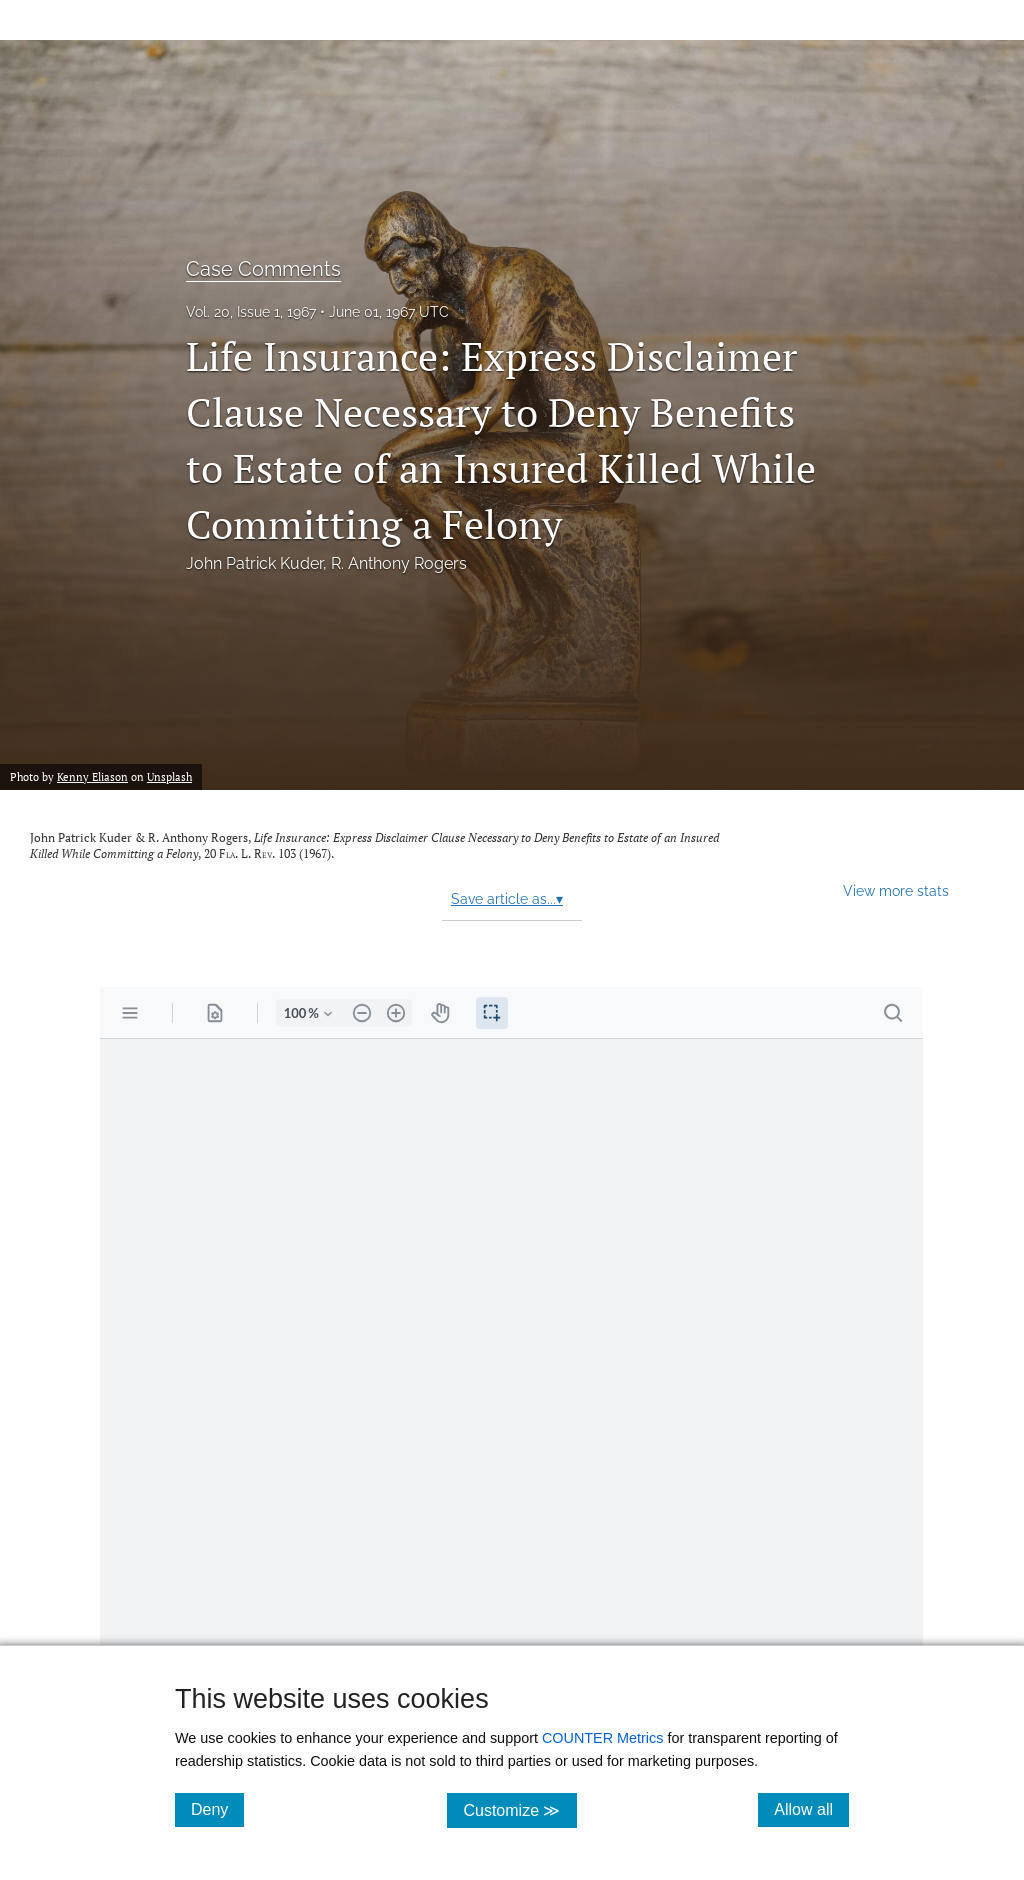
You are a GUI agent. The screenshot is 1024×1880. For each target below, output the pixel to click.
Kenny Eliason (92, 776)
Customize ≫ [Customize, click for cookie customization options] (519, 1809)
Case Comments (263, 269)
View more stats (896, 890)
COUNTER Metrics (603, 1738)
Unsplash (169, 776)
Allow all (811, 1809)
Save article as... (507, 899)
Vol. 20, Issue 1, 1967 (251, 312)
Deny (217, 1809)
